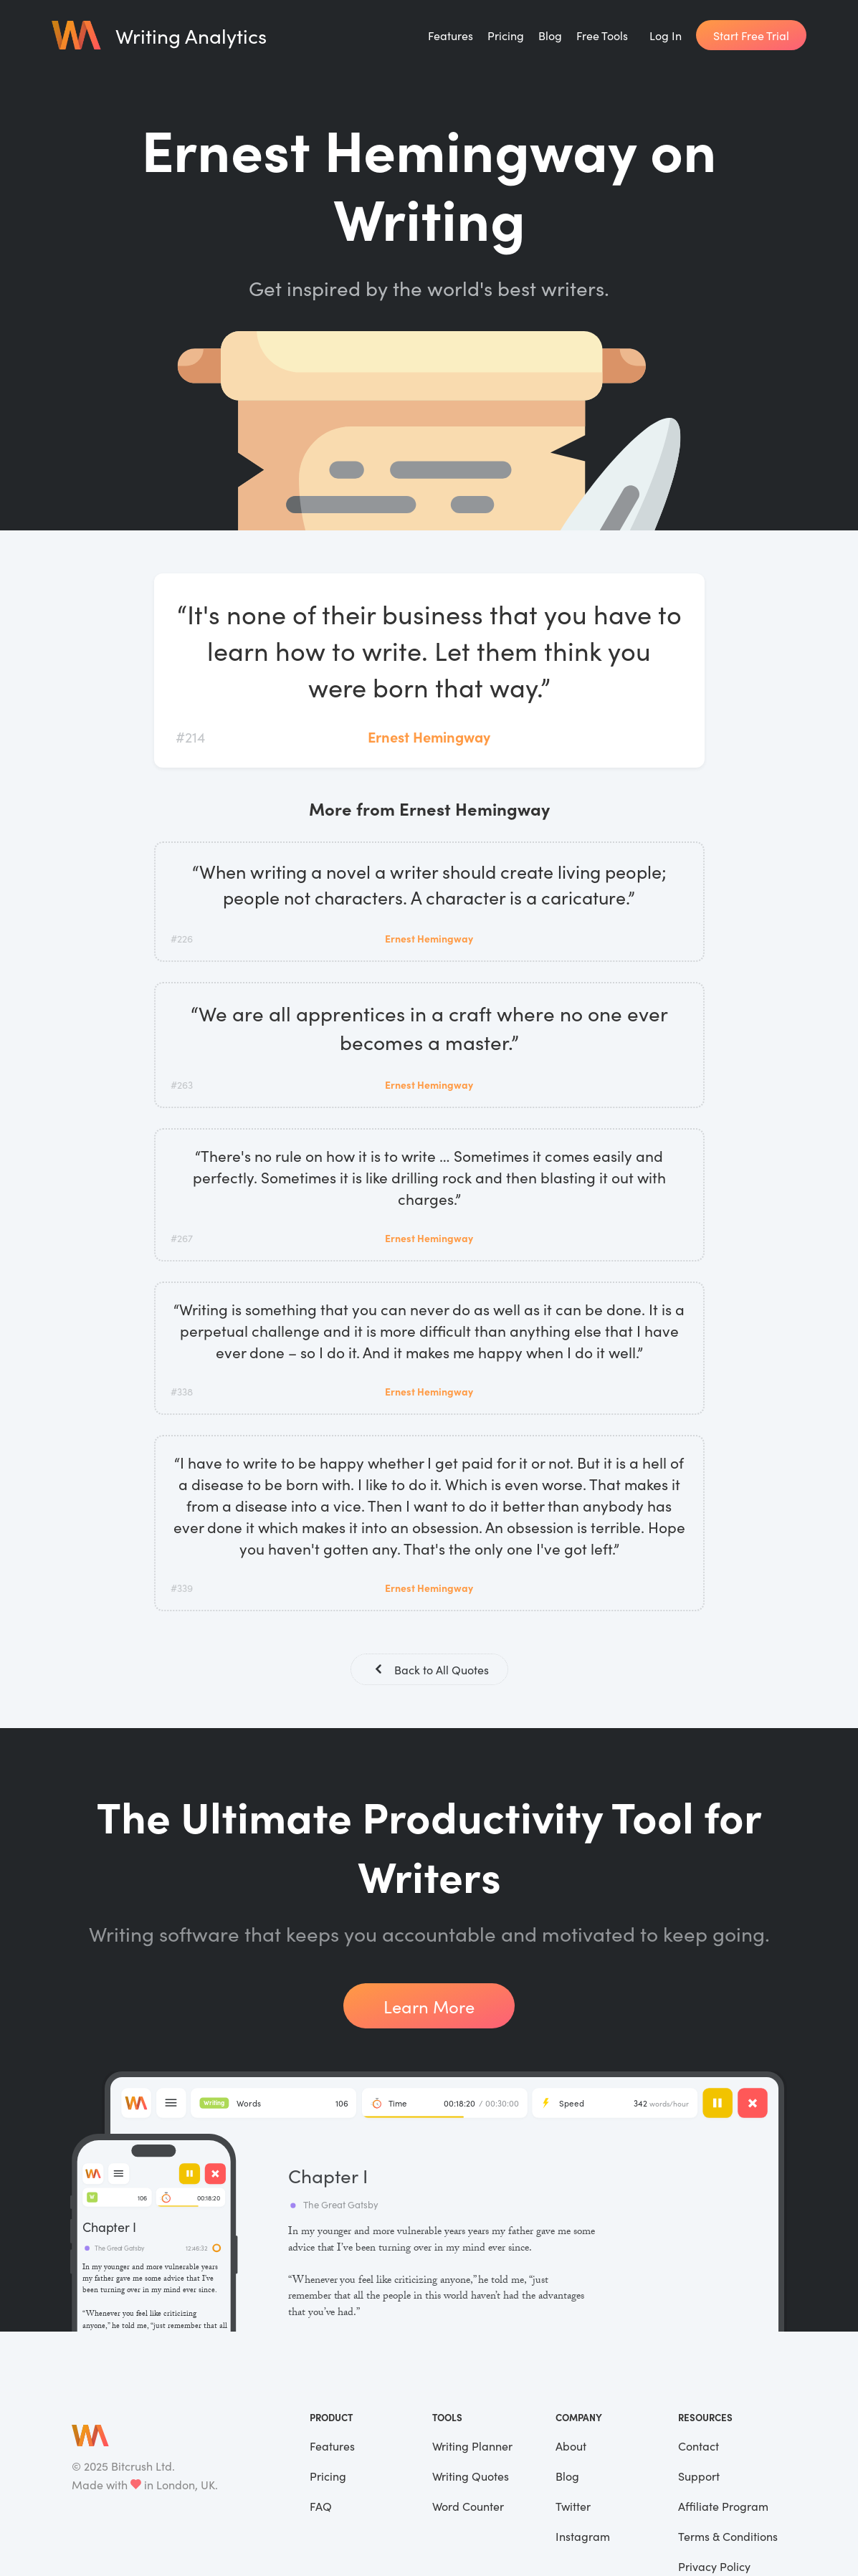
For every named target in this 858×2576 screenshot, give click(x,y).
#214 (190, 736)
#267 (182, 1238)
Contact (698, 2447)
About (571, 2447)
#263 (182, 1084)
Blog (550, 35)
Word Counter (468, 2507)
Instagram (583, 2537)
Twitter (573, 2507)
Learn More (429, 2006)
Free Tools (602, 35)
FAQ (321, 2507)
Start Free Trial (751, 35)
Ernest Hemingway (429, 736)
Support (699, 2477)
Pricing (505, 35)
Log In (665, 35)
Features (450, 35)
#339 (182, 1587)
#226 (182, 938)
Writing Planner (472, 2447)
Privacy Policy (714, 2567)
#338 (182, 1391)
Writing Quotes (470, 2477)
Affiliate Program (723, 2507)
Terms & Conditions (728, 2537)
